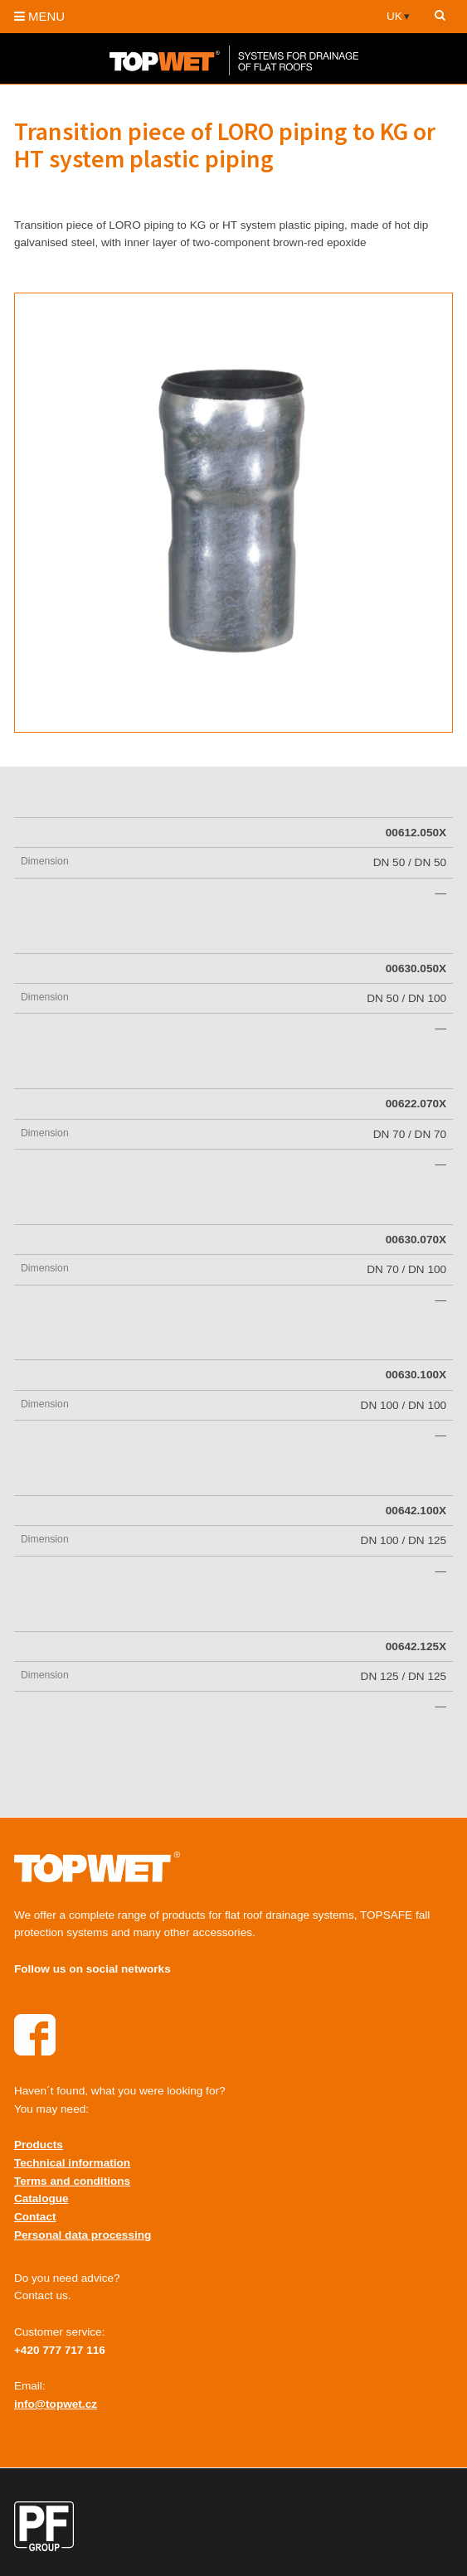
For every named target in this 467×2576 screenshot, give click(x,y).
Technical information (72, 2163)
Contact (35, 2216)
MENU (39, 16)
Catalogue (41, 2198)
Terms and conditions (72, 2181)
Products (38, 2144)
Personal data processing (82, 2235)
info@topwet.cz (55, 2404)
